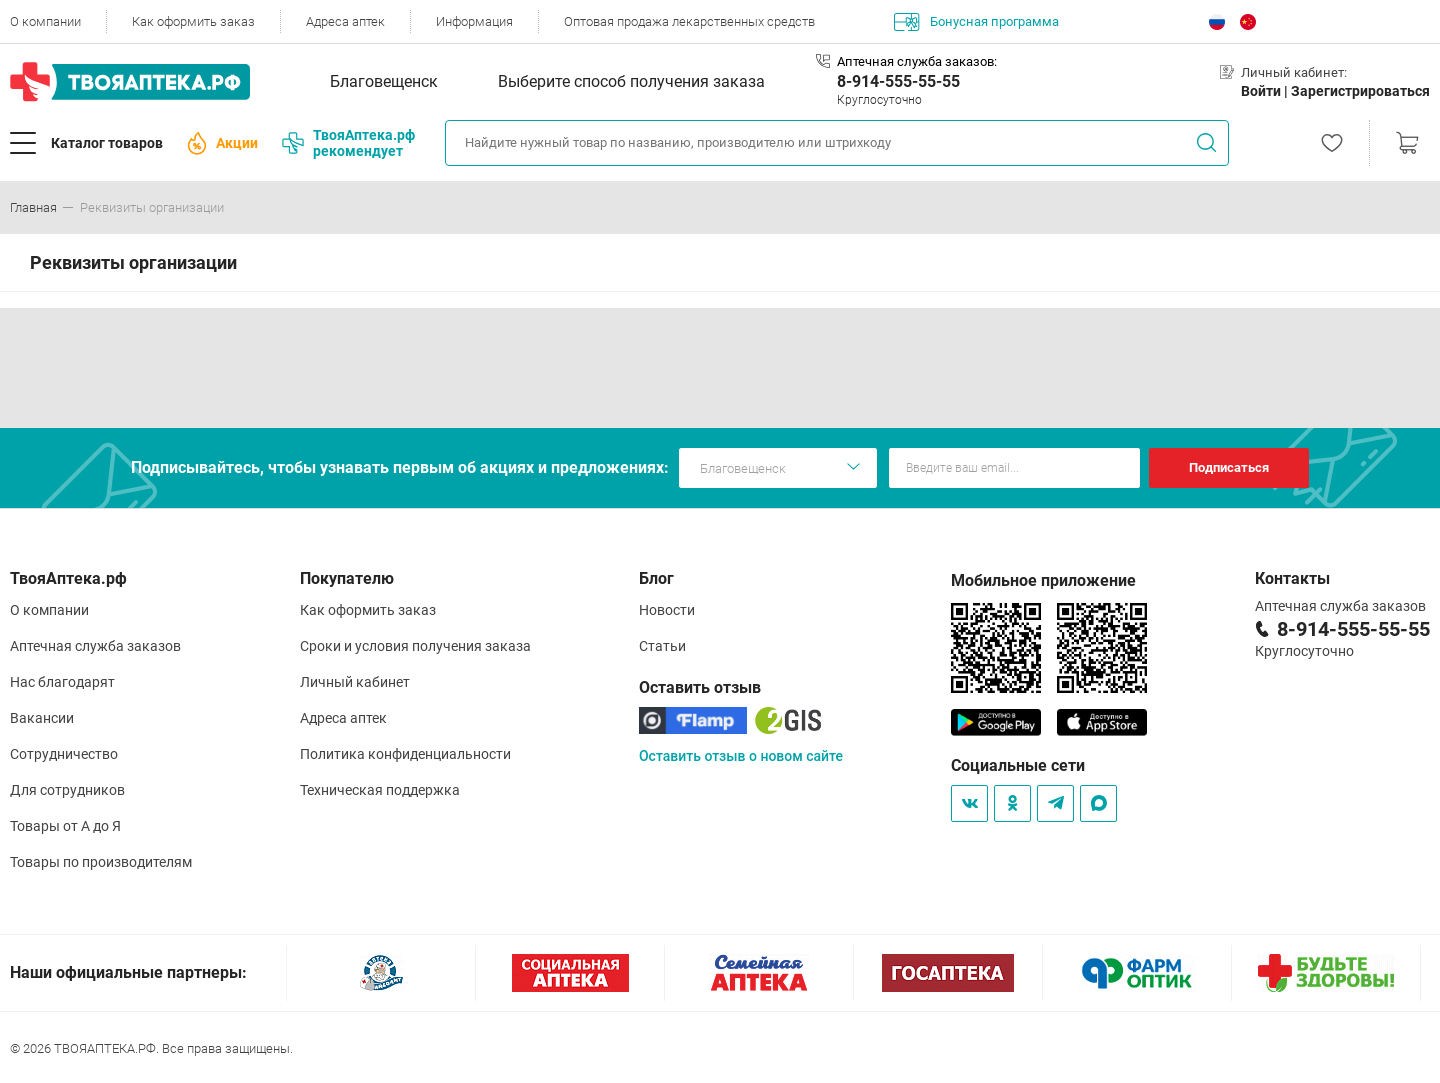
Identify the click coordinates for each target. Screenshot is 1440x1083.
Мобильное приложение (1043, 580)
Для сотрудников (67, 790)
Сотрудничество (64, 754)
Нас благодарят (62, 682)
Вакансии (42, 718)
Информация (474, 21)
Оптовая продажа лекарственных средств (689, 21)
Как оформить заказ (193, 21)
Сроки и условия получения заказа (415, 646)
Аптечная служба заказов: (917, 61)
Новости (667, 610)
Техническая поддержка (380, 790)
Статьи (662, 646)
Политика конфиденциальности (405, 754)
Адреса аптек (345, 21)
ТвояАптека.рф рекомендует (348, 143)
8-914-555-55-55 (898, 81)
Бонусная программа (976, 22)
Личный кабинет (355, 682)
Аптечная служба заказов (95, 646)
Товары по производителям (101, 862)
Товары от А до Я (65, 826)
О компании (45, 21)
